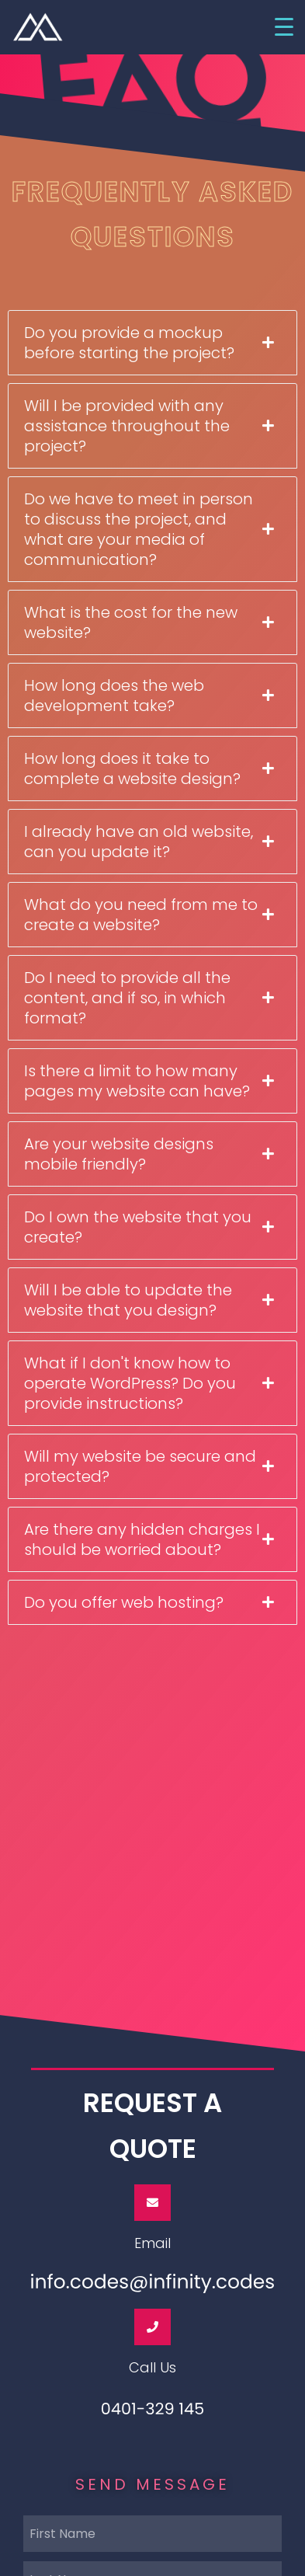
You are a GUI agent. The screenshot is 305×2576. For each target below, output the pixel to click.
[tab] (152, 342)
